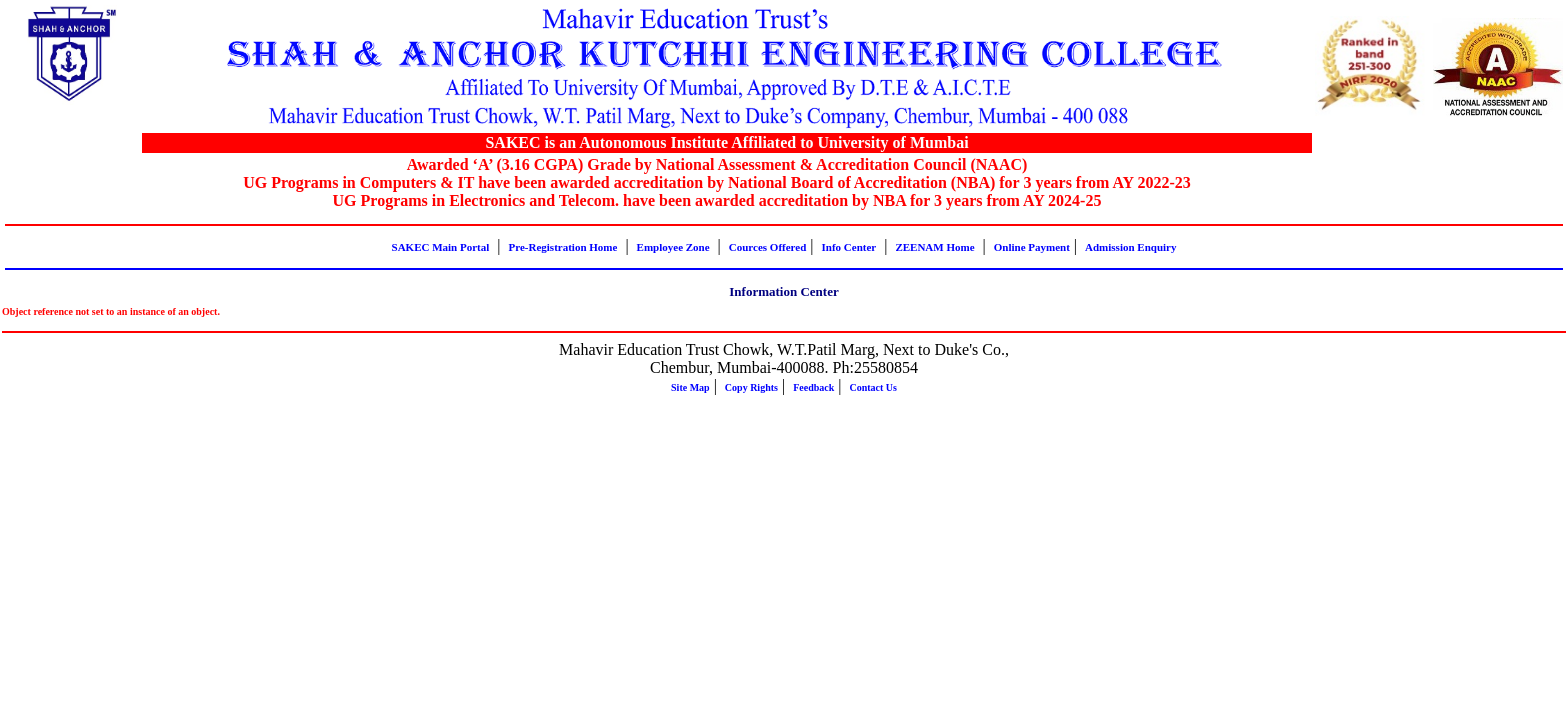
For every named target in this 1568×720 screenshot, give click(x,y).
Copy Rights (751, 387)
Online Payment (1032, 247)
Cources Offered (768, 247)
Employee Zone (673, 247)
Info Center (849, 247)
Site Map (690, 387)
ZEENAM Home (934, 247)
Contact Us (873, 387)
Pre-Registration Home (563, 247)
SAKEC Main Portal (441, 247)
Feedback (813, 387)
